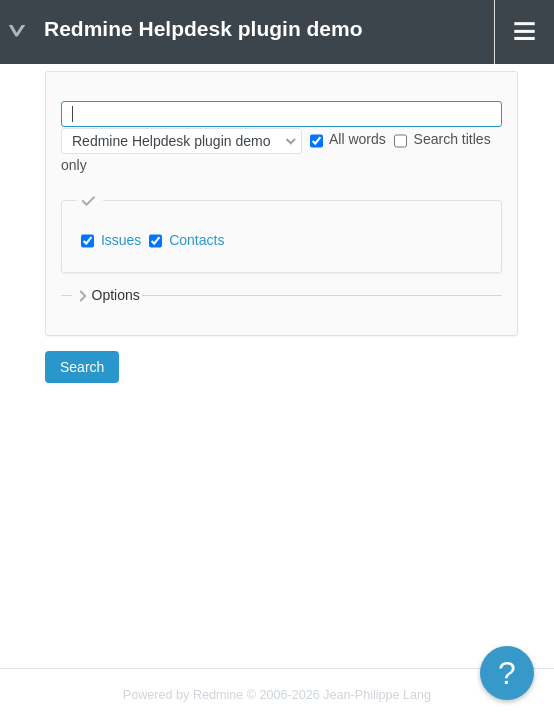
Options (107, 296)
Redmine (218, 695)
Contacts (196, 240)
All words (348, 139)
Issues (121, 240)
